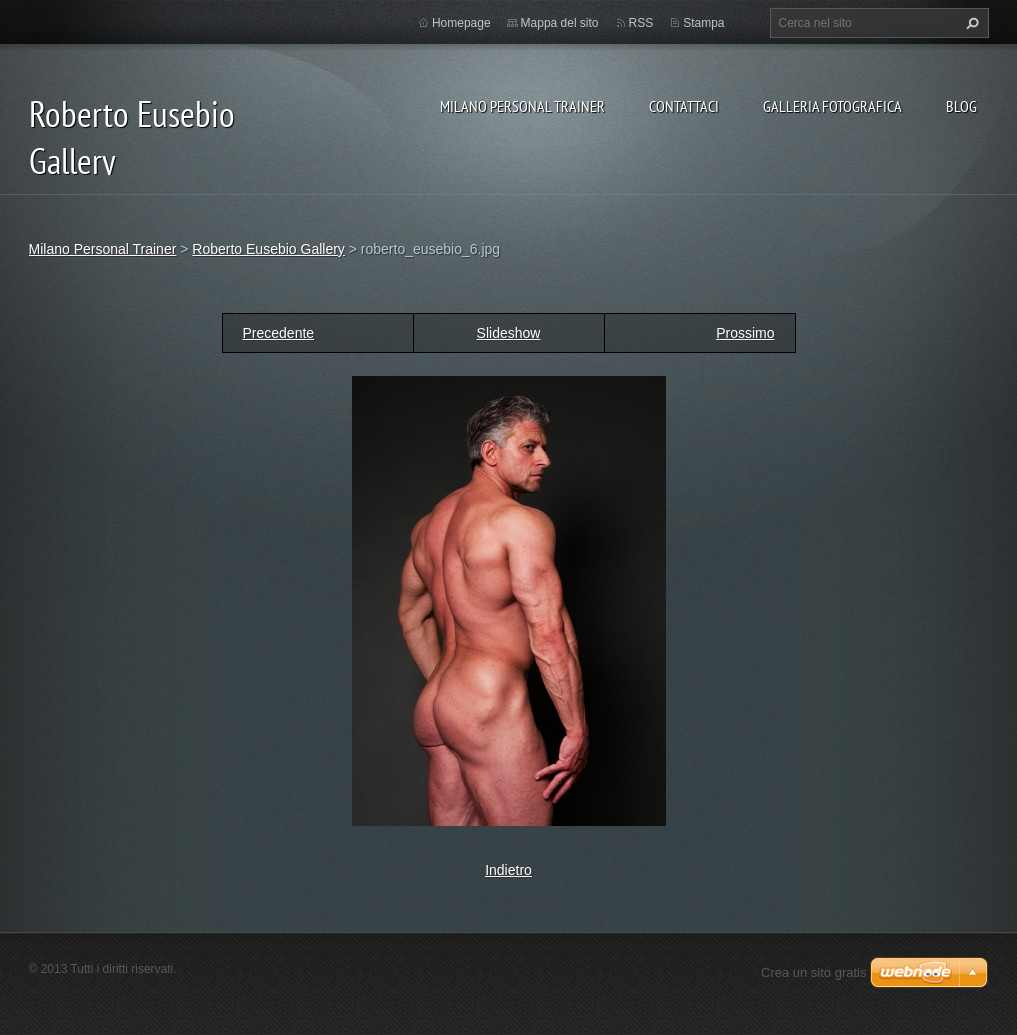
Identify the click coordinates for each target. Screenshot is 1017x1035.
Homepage (461, 23)
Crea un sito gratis (814, 972)
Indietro (508, 870)
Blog (961, 106)
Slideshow (509, 333)
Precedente (279, 333)
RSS (641, 23)
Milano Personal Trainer (522, 106)
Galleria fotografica (832, 106)
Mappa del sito (560, 23)
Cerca (970, 23)
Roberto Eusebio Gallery (268, 249)
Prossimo (745, 333)
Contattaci (684, 106)
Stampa (703, 23)
